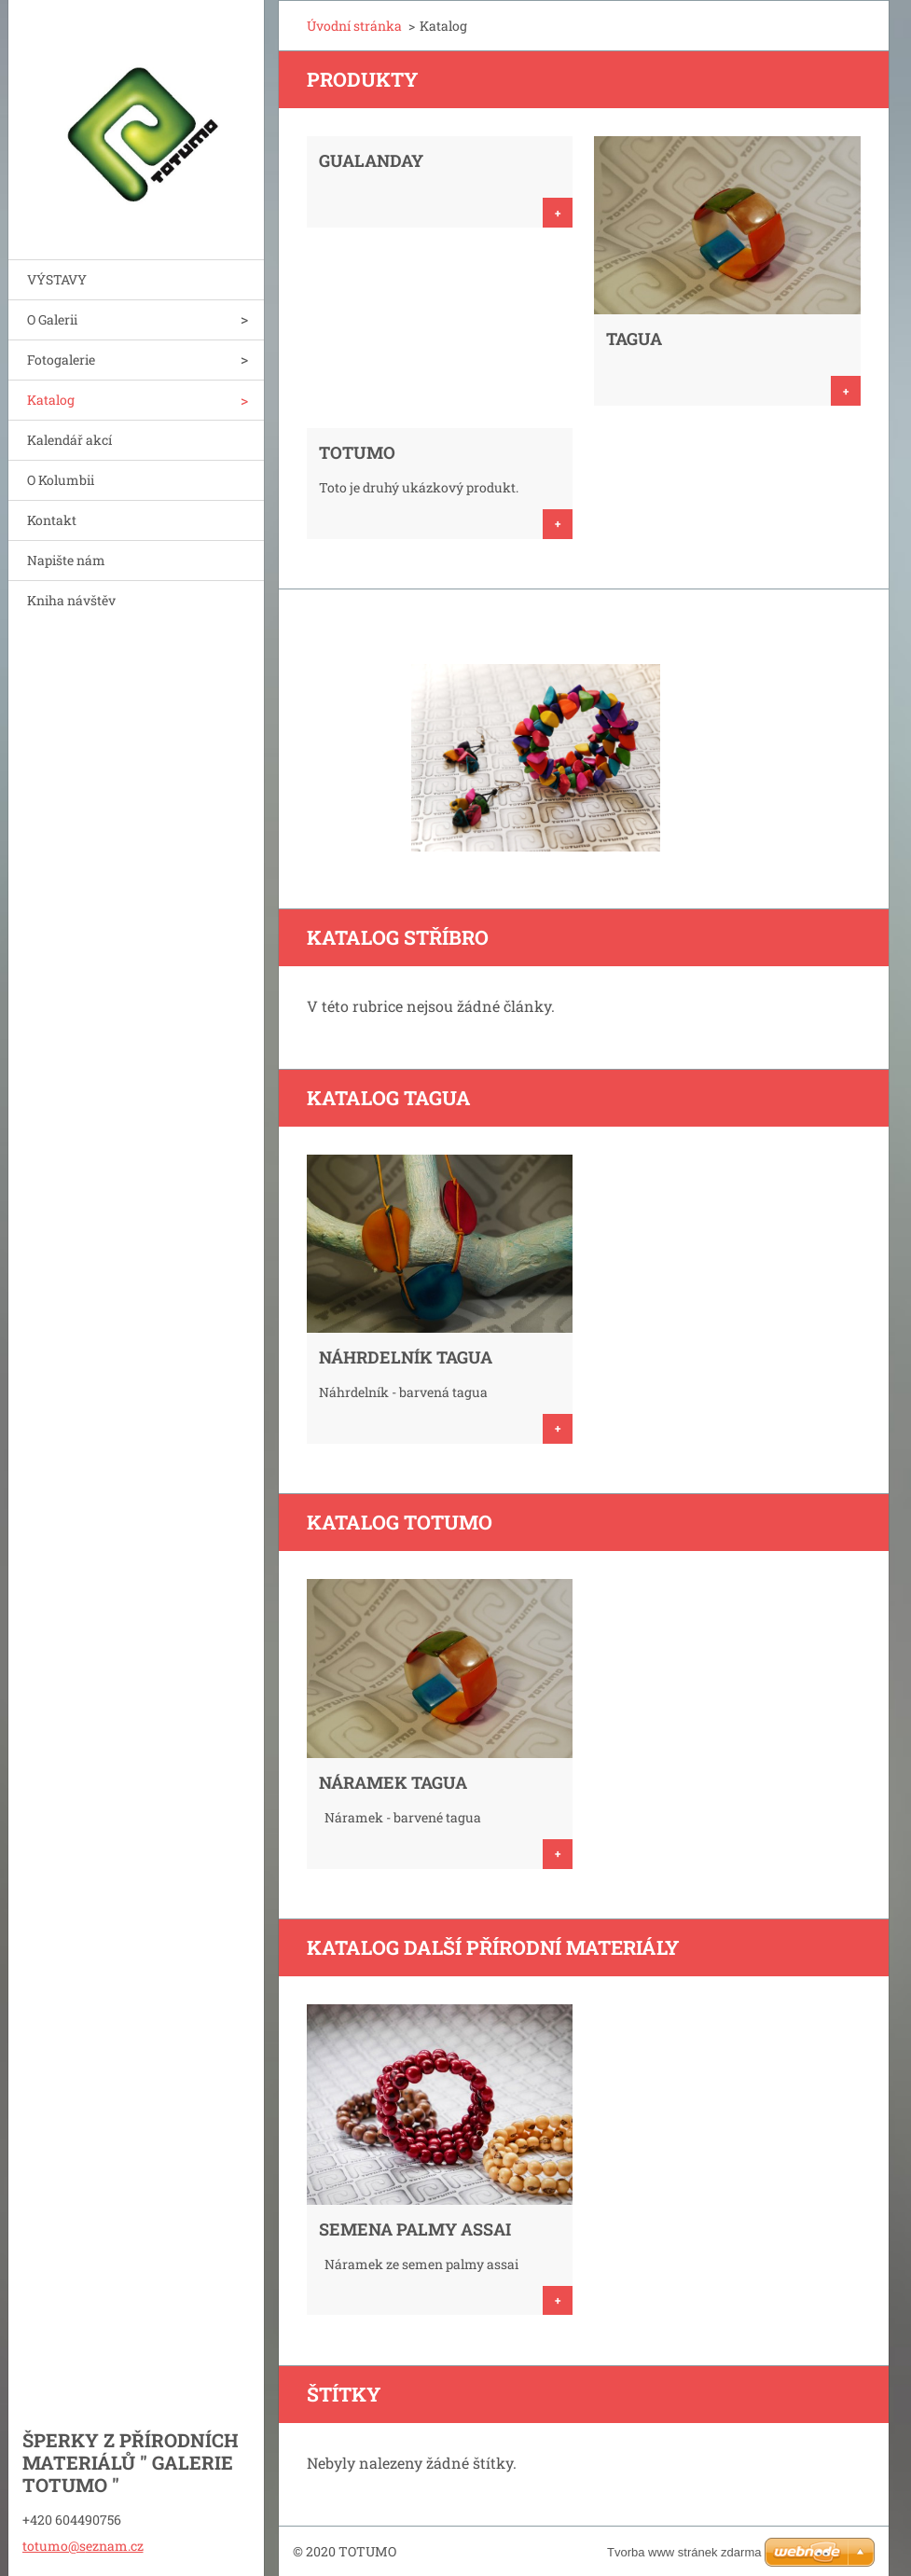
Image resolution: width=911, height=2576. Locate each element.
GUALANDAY (371, 160)
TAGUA (634, 338)
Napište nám (66, 560)
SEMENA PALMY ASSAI (415, 2229)
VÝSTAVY (57, 279)
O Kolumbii (60, 480)
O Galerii (52, 319)
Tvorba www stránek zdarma (684, 2552)
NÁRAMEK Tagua (393, 1782)
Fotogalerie (61, 359)
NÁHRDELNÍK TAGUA (405, 1357)
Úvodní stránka (354, 26)
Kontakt (51, 520)
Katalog (51, 400)
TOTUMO (357, 452)
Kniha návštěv (71, 600)
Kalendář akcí (69, 440)
